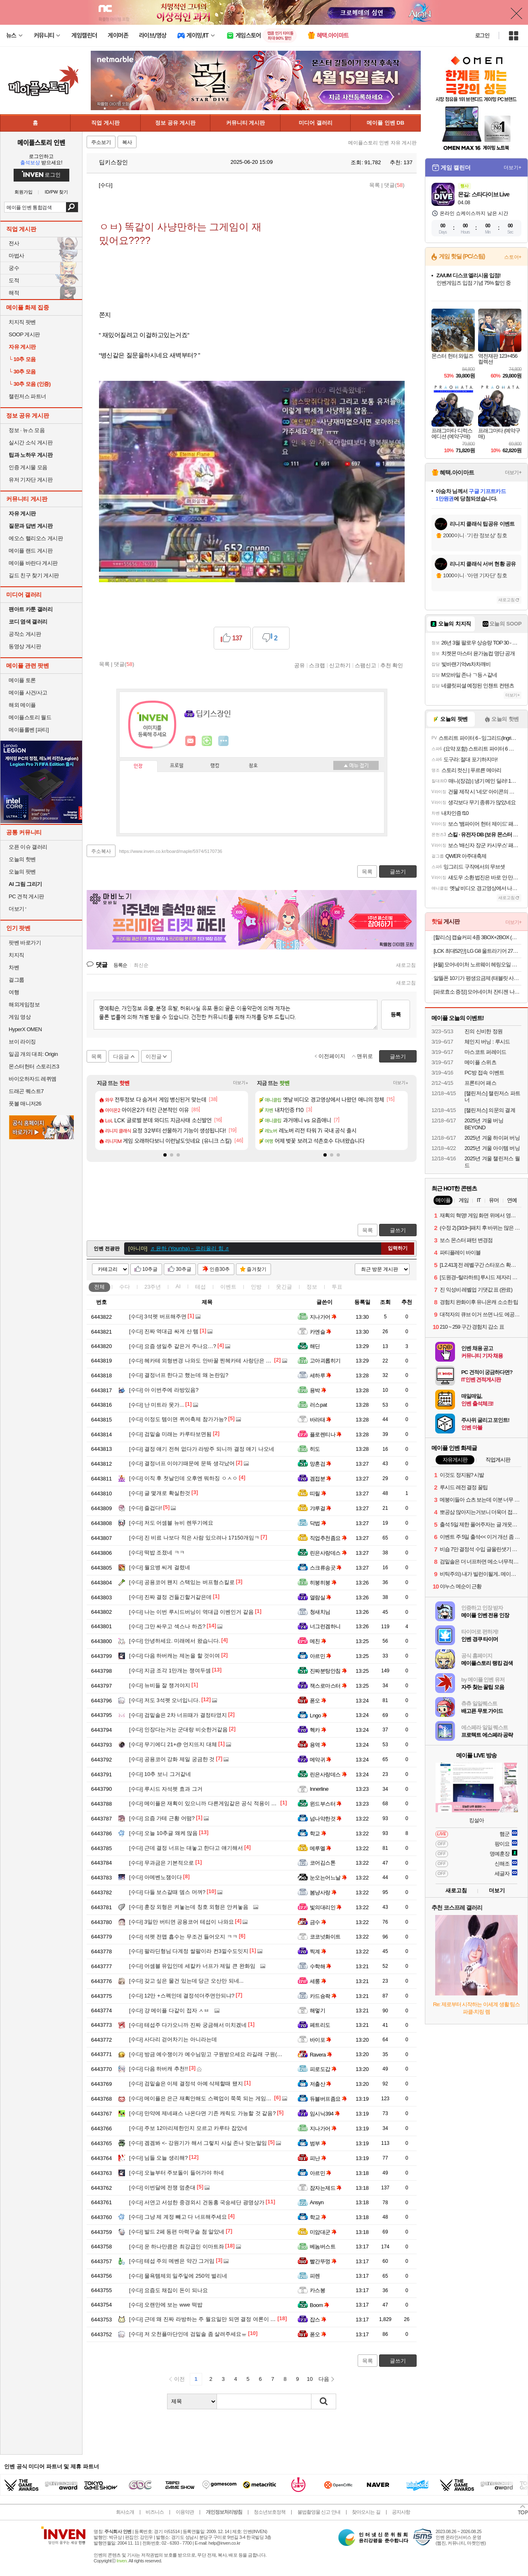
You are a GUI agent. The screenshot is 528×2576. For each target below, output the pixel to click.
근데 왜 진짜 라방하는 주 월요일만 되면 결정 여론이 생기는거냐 (213, 2319)
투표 (337, 1287)
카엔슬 (320, 1332)
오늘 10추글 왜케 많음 (163, 1833)
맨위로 (365, 1056)
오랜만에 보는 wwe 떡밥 (166, 2305)
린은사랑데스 (328, 1553)
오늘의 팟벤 (22, 871)
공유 (299, 665)
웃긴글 (284, 1287)
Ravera (321, 2055)
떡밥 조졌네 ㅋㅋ (157, 1552)
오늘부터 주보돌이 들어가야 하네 (176, 2173)
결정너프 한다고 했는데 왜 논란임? (179, 1375)
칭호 (253, 766)
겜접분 (320, 1479)
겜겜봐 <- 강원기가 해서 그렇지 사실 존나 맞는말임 (198, 2143)
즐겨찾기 (256, 1269)
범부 (318, 2143)
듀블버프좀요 (328, 2099)
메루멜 (320, 1848)
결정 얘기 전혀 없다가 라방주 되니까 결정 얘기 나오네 (201, 1449)
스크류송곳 (326, 1568)
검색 (72, 207)
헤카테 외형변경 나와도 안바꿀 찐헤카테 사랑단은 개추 (203, 1361)
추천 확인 (391, 665)
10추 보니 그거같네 (160, 1774)
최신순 (141, 965)
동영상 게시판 (25, 646)
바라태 (320, 1420)
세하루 (320, 1375)
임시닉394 (325, 2114)
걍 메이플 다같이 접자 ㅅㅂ (169, 2010)
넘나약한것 (326, 1819)
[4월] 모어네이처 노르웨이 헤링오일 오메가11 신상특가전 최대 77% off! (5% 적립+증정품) (477, 964)
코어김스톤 (322, 1863)
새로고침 (406, 965)
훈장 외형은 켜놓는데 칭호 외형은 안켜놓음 (188, 1907)
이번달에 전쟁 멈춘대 (162, 2187)
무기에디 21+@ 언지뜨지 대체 (173, 1744)
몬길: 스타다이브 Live (483, 194)
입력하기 (398, 1248)
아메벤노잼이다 (155, 1877)
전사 (14, 243)
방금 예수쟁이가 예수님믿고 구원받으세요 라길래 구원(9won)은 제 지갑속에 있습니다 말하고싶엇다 (256, 2054)
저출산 (320, 2084)
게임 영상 (20, 1017)
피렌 (315, 2276)
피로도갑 (323, 2069)
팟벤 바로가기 (25, 942)
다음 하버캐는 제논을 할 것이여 (174, 1656)
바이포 (320, 2040)
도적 (14, 280)
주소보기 (101, 142)
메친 (318, 1641)
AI (177, 1286)
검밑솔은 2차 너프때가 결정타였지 (178, 1715)
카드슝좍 (323, 1996)
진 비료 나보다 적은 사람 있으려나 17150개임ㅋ (194, 1538)
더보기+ (240, 1083)
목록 (374, 185)
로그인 (482, 35)
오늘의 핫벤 (22, 859)
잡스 (318, 2319)
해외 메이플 (22, 705)
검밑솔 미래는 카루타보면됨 (170, 1434)
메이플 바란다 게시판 (33, 563)
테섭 (200, 1287)
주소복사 (101, 851)
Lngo (318, 1715)
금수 (318, 1922)
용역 (318, 1745)
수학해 (320, 1966)
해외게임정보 (24, 1004)
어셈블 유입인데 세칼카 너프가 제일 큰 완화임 (192, 1966)
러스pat (318, 1405)
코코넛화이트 (325, 1937)
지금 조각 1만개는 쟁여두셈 (170, 1670)
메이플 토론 (22, 680)
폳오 (318, 1701)
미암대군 (323, 2232)
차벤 (14, 967)
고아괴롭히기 (325, 1361)
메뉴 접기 (356, 765)
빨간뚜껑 (323, 2261)
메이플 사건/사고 (28, 692)
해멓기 (317, 2010)
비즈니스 (155, 2512)
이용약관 (185, 2512)
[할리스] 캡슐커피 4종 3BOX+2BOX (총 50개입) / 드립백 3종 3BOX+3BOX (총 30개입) (477, 937)
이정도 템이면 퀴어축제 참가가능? (178, 1419)
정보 (311, 1287)
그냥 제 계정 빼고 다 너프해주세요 (178, 2217)
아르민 (320, 1656)
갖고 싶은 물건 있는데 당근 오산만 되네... (186, 1981)
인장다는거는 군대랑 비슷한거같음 (178, 1729)
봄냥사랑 (323, 1892)
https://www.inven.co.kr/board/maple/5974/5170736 (170, 851)
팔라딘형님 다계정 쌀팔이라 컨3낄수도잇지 (188, 1951)
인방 (256, 1287)
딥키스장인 (109, 162)
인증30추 (220, 1269)
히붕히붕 (323, 1583)
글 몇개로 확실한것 (159, 1493)
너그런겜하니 (325, 1626)
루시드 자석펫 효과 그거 (166, 1789)
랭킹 (214, 766)
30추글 (183, 1269)
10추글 (150, 1269)
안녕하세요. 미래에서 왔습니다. (174, 1641)
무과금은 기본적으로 (161, 1863)
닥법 (318, 1523)
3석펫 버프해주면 (157, 1316)
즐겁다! (145, 1508)
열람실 (320, 1597)
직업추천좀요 (328, 1538)
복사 (127, 142)
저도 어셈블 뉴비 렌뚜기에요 (171, 1523)
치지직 (16, 955)
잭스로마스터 (328, 1686)
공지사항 (401, 2512)
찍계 (318, 1951)
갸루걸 (320, 1508)
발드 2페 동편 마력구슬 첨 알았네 (176, 2232)
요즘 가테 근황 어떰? (162, 1818)
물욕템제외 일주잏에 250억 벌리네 (178, 2276)
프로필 (177, 766)
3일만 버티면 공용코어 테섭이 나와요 (181, 1922)
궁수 (14, 268)
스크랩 (317, 665)
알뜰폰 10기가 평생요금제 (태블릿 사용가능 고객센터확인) (477, 978)
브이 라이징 (22, 1041)
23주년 (152, 1287)
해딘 (315, 1346)
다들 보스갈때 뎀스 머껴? (167, 1892)
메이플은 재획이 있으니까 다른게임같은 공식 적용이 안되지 (208, 1803)
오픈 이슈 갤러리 (28, 847)
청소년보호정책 (269, 2512)
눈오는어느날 (328, 1878)
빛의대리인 (326, 1907)
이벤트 (228, 1287)
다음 (323, 2379)
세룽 (318, 1981)
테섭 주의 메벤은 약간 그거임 (171, 2261)
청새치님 (320, 1612)
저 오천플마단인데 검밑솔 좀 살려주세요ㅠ (188, 2334)
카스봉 (317, 2290)
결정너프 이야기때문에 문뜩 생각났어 (182, 1463)
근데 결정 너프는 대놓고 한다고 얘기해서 (186, 1848)
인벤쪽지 (190, 741)
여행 (14, 992)
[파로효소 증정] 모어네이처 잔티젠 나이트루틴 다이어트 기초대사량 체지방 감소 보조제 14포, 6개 (477, 992)
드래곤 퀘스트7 (26, 1091)
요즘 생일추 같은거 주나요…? (172, 1346)
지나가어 (323, 1317)
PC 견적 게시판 (26, 896)
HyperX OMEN (25, 1029)
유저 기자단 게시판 (30, 479)
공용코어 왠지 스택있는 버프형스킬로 (182, 1582)
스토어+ (512, 257)
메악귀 (320, 1760)
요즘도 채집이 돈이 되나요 (168, 2290)
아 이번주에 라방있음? (163, 1390)
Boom (319, 2305)
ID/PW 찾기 (56, 192)
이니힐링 (207, 741)
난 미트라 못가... (156, 1405)
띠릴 (318, 1493)
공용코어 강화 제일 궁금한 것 (171, 1759)
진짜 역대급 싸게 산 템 (163, 1331)
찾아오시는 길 (366, 2512)
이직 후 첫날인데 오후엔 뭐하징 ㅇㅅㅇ (183, 1478)
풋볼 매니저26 (25, 1103)
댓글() (394, 185)
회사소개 (125, 2512)
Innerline (319, 1789)
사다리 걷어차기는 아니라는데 (173, 2039)
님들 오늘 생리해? (158, 2158)
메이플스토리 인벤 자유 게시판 (382, 143)
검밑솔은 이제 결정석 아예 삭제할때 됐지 (186, 2083)
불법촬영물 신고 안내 (318, 2512)
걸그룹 (16, 979)
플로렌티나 (326, 1434)
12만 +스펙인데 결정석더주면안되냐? (181, 1996)
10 (310, 2379)
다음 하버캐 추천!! (158, 2069)
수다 (124, 1287)
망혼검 (320, 1464)
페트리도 (320, 2025)
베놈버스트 (322, 2246)
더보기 (223, 741)
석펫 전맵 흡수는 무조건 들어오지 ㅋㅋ (183, 1937)
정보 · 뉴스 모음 (27, 430)
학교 (318, 1833)
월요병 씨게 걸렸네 (159, 1567)
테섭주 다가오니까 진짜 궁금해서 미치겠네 (188, 2025)
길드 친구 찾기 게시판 (34, 575)
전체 (99, 1287)
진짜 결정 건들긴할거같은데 (170, 1597)
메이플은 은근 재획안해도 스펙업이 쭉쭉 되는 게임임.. (201, 2098)
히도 (315, 1449)
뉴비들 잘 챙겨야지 (159, 1685)
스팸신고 (365, 665)
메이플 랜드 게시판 (30, 550)
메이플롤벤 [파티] (29, 729)
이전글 (154, 1056)
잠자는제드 (326, 2188)
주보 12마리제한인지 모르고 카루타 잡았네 (188, 2128)
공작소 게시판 (25, 634)
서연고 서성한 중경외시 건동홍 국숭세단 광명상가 (196, 2202)
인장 (138, 766)
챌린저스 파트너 (27, 396)
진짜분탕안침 (328, 1671)
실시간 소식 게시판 (30, 442)
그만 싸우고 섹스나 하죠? (167, 1626)
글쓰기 (398, 1230)
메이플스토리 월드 (30, 717)
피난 (318, 2158)
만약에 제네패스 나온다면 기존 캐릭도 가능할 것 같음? (202, 2113)
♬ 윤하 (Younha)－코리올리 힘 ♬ (190, 1248)
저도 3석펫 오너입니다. (164, 1700)
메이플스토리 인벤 (41, 142)
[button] (165, 1155)
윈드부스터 (326, 1804)
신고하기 (340, 665)
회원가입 (23, 192)
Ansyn (317, 2202)
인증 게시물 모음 (28, 467)
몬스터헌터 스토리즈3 (34, 1066)
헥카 (318, 1730)
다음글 (121, 1056)
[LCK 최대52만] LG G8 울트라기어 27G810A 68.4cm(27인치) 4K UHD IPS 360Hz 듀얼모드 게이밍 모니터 (477, 951)
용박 (318, 1390)
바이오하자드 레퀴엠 (33, 1078)
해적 (14, 293)
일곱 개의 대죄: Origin (33, 1054)
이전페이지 (331, 1056)
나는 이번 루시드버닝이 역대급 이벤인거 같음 (191, 1612)
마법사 (16, 256)
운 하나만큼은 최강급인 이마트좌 (176, 2246)
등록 (396, 1014)
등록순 (120, 965)
